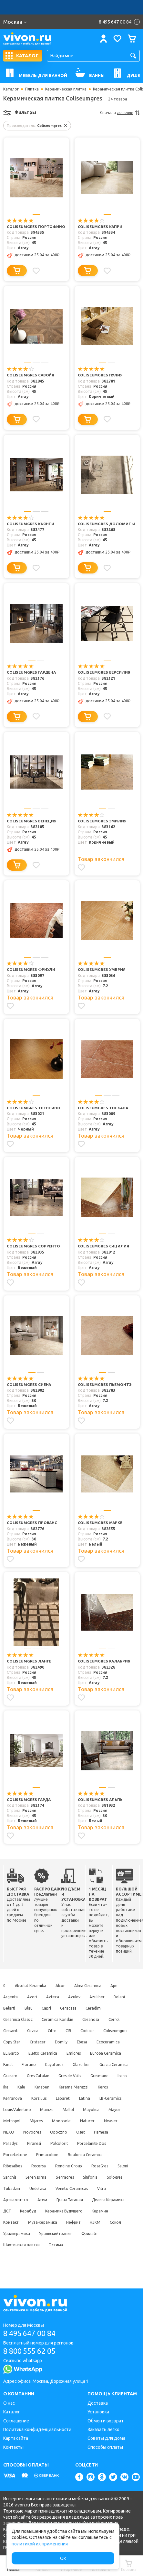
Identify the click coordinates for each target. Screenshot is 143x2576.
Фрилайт (11, 2254)
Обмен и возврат (105, 2420)
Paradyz (10, 2153)
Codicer (91, 2029)
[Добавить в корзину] (17, 270)
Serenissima (58, 2186)
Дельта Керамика (19, 2220)
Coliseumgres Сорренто (33, 1245)
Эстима (84, 2254)
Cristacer (73, 2040)
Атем (62, 2209)
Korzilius (10, 2108)
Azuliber (101, 1995)
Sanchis (30, 2186)
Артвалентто (35, 2209)
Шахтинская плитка (48, 2254)
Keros (74, 2096)
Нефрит (102, 2232)
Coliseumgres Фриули (31, 969)
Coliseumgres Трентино (34, 1107)
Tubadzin (37, 2198)
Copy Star (46, 2040)
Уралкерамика (59, 2243)
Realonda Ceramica (87, 2164)
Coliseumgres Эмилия (102, 821)
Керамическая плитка (66, 89)
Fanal (49, 2062)
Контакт (37, 2232)
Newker (115, 2130)
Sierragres (88, 2186)
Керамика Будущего (109, 2220)
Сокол (30, 2243)
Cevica (33, 2029)
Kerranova (98, 2096)
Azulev (77, 1995)
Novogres (33, 2141)
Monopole (63, 2130)
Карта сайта (15, 2438)
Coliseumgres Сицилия (103, 1245)
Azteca (54, 1995)
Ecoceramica (14, 2051)
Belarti (30, 2006)
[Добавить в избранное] (36, 270)
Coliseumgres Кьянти (30, 524)
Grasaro (78, 2074)
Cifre (54, 2029)
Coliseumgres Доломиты (106, 524)
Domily (97, 2040)
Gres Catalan (106, 2074)
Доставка (97, 2403)
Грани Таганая (91, 2209)
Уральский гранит (99, 2243)
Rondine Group (70, 2175)
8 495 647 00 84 (31, 2332)
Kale (103, 2085)
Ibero (69, 2085)
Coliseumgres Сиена (29, 1383)
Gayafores (97, 2062)
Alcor (62, 1984)
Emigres (109, 2051)
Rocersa (39, 2175)
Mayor (119, 2119)
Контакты (13, 2447)
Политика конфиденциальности (37, 2429)
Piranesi (35, 2153)
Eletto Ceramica (77, 2051)
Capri (70, 2006)
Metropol (11, 2130)
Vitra (7, 2209)
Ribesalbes (12, 2175)
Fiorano (71, 2062)
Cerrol (117, 2017)
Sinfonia (114, 2186)
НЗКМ (8, 2243)
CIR (72, 2029)
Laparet (36, 2108)
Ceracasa (93, 2006)
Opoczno (60, 2141)
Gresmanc (45, 2085)
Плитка (32, 89)
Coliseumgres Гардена (32, 672)
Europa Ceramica (18, 2062)
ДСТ (50, 2220)
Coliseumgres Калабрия (104, 1660)
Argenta (10, 1995)
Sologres (11, 2198)
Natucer (90, 2130)
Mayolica (94, 2119)
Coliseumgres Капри (100, 227)
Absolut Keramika (31, 1984)
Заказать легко (103, 2429)
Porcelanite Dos (95, 2153)
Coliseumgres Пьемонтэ (105, 1383)
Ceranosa (93, 2017)
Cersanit (10, 2029)
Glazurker (12, 2074)
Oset (83, 2141)
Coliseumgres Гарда (29, 1798)
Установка (98, 2411)
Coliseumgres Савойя (31, 375)
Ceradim (118, 2006)
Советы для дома (106, 2438)
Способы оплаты (105, 2447)
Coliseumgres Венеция (32, 821)
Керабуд (72, 2220)
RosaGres (103, 2175)
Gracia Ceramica (45, 2074)
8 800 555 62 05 (31, 2350)
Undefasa (64, 2198)
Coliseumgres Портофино (36, 227)
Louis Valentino (17, 2119)
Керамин (11, 2232)
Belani (8, 2006)
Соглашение (16, 2420)
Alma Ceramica (91, 1984)
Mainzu (48, 2119)
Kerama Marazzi (43, 2096)
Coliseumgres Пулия (100, 375)
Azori (33, 1995)
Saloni (8, 2186)
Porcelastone (15, 2164)
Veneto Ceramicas (100, 2198)
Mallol (70, 2119)
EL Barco (45, 2051)
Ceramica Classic (17, 2017)
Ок (63, 2558)
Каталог (11, 89)
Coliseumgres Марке (100, 1522)
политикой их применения (40, 2543)
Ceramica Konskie (58, 2017)
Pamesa (105, 2141)
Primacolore (48, 2164)
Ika (86, 2085)
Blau (51, 2006)
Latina (58, 2108)
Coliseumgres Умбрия (102, 969)
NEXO (8, 2141)
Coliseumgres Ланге (29, 1660)
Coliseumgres (15, 2040)
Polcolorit (61, 2153)
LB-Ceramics (86, 2108)
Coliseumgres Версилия (104, 672)
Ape (118, 1984)
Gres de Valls (14, 2085)
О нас (9, 2403)
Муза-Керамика (70, 2232)
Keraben (10, 2096)
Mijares (37, 2130)
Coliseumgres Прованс (32, 1522)
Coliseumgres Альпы (101, 1798)
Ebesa (119, 2040)
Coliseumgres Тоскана (103, 1107)
